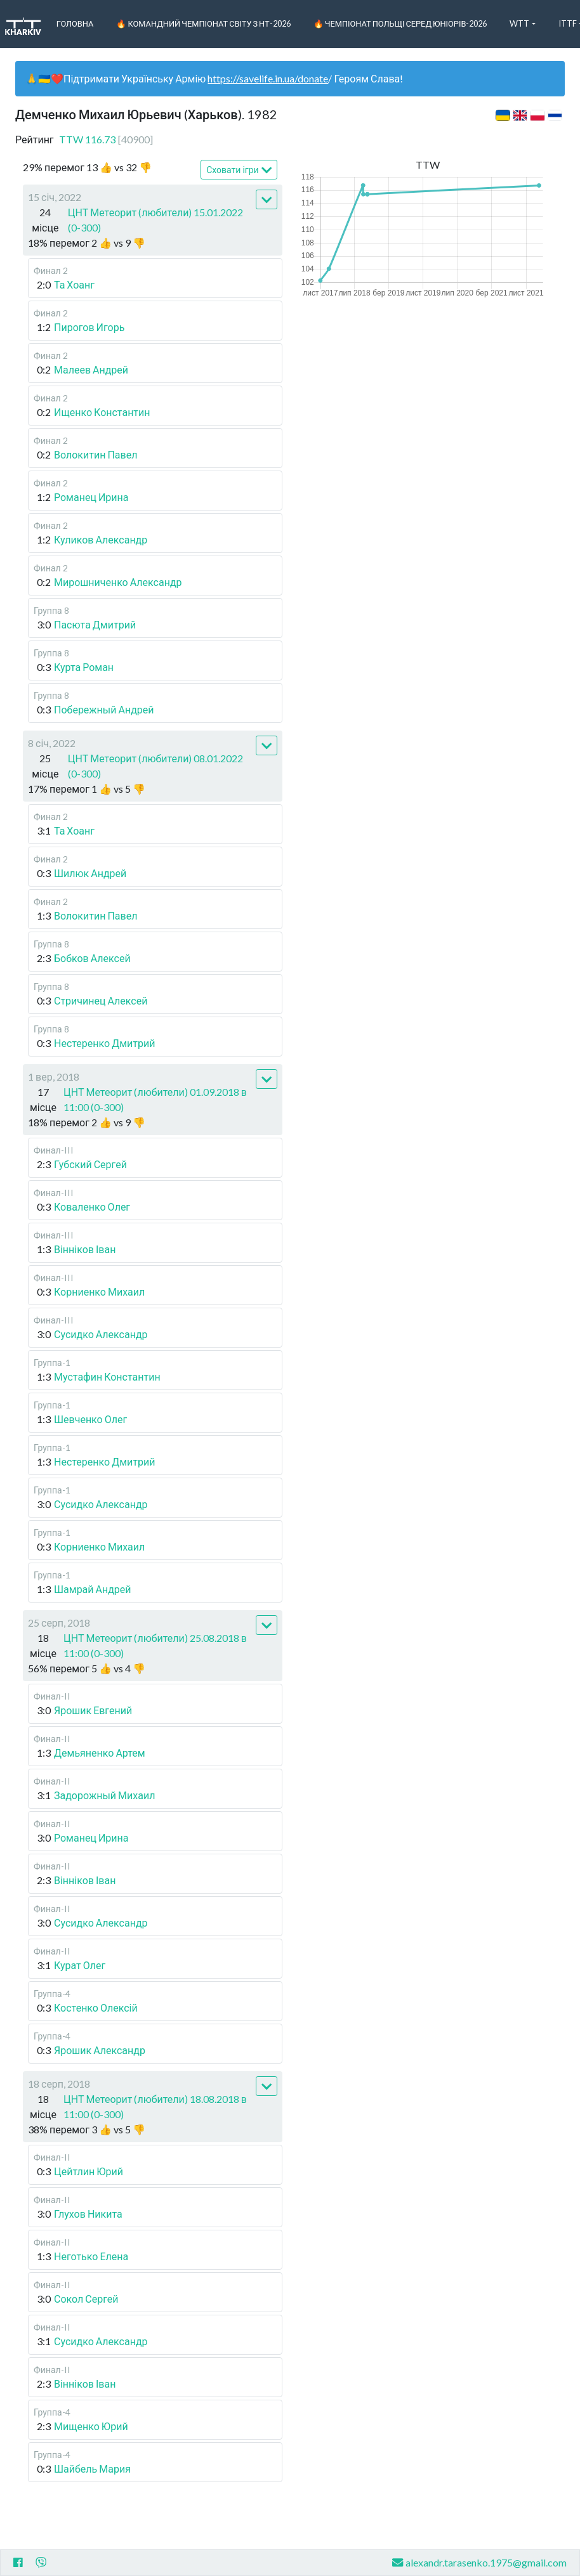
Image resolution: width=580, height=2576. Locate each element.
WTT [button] (519, 23)
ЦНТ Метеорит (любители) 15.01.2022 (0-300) (156, 219)
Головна (75, 23)
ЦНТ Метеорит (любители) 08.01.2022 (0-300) (156, 765)
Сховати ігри (239, 170)
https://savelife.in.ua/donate (268, 78)
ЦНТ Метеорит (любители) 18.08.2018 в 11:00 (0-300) (155, 2106)
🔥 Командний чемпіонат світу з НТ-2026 (203, 23)
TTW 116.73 (106, 139)
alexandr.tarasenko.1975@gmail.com (479, 2562)
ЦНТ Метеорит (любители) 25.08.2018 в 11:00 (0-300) (155, 1645)
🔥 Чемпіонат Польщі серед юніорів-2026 (400, 23)
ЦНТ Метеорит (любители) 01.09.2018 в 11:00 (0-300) (155, 1099)
